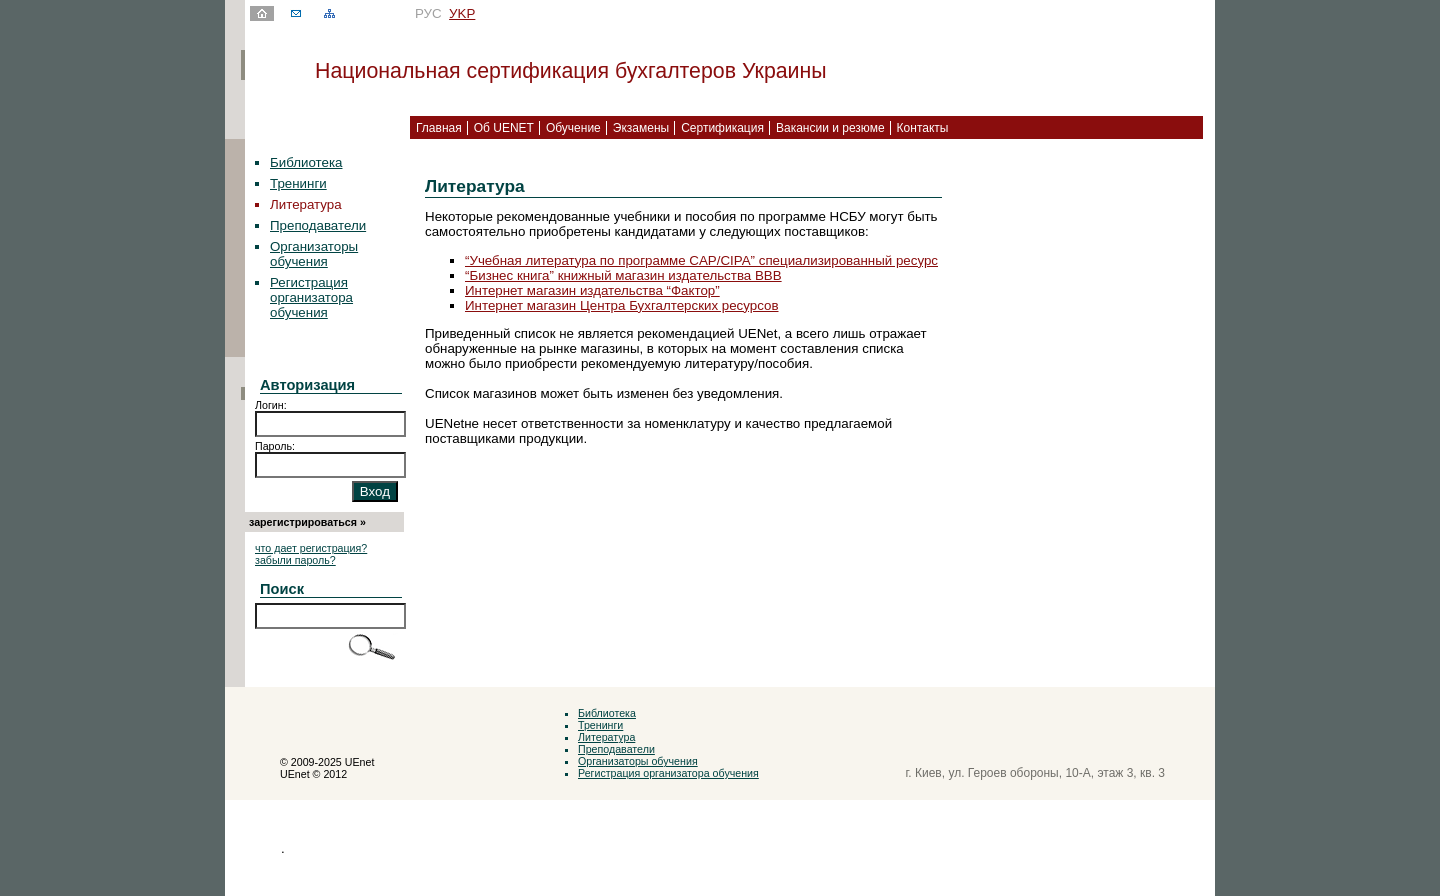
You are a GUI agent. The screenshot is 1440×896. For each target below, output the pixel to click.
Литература (606, 737)
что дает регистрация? (311, 548)
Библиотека (306, 162)
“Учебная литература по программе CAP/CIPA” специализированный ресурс (701, 260)
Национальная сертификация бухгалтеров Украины (571, 71)
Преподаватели (318, 225)
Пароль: (275, 446)
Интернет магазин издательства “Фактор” (592, 290)
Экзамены (641, 128)
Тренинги (298, 183)
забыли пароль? (295, 560)
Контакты (923, 128)
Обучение (573, 128)
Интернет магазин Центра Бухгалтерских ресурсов (622, 305)
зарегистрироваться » (307, 522)
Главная (439, 128)
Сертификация (722, 128)
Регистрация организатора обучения (311, 297)
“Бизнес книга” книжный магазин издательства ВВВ (623, 275)
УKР (462, 13)
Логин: (271, 405)
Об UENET (504, 128)
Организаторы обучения (314, 254)
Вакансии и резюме (830, 128)
